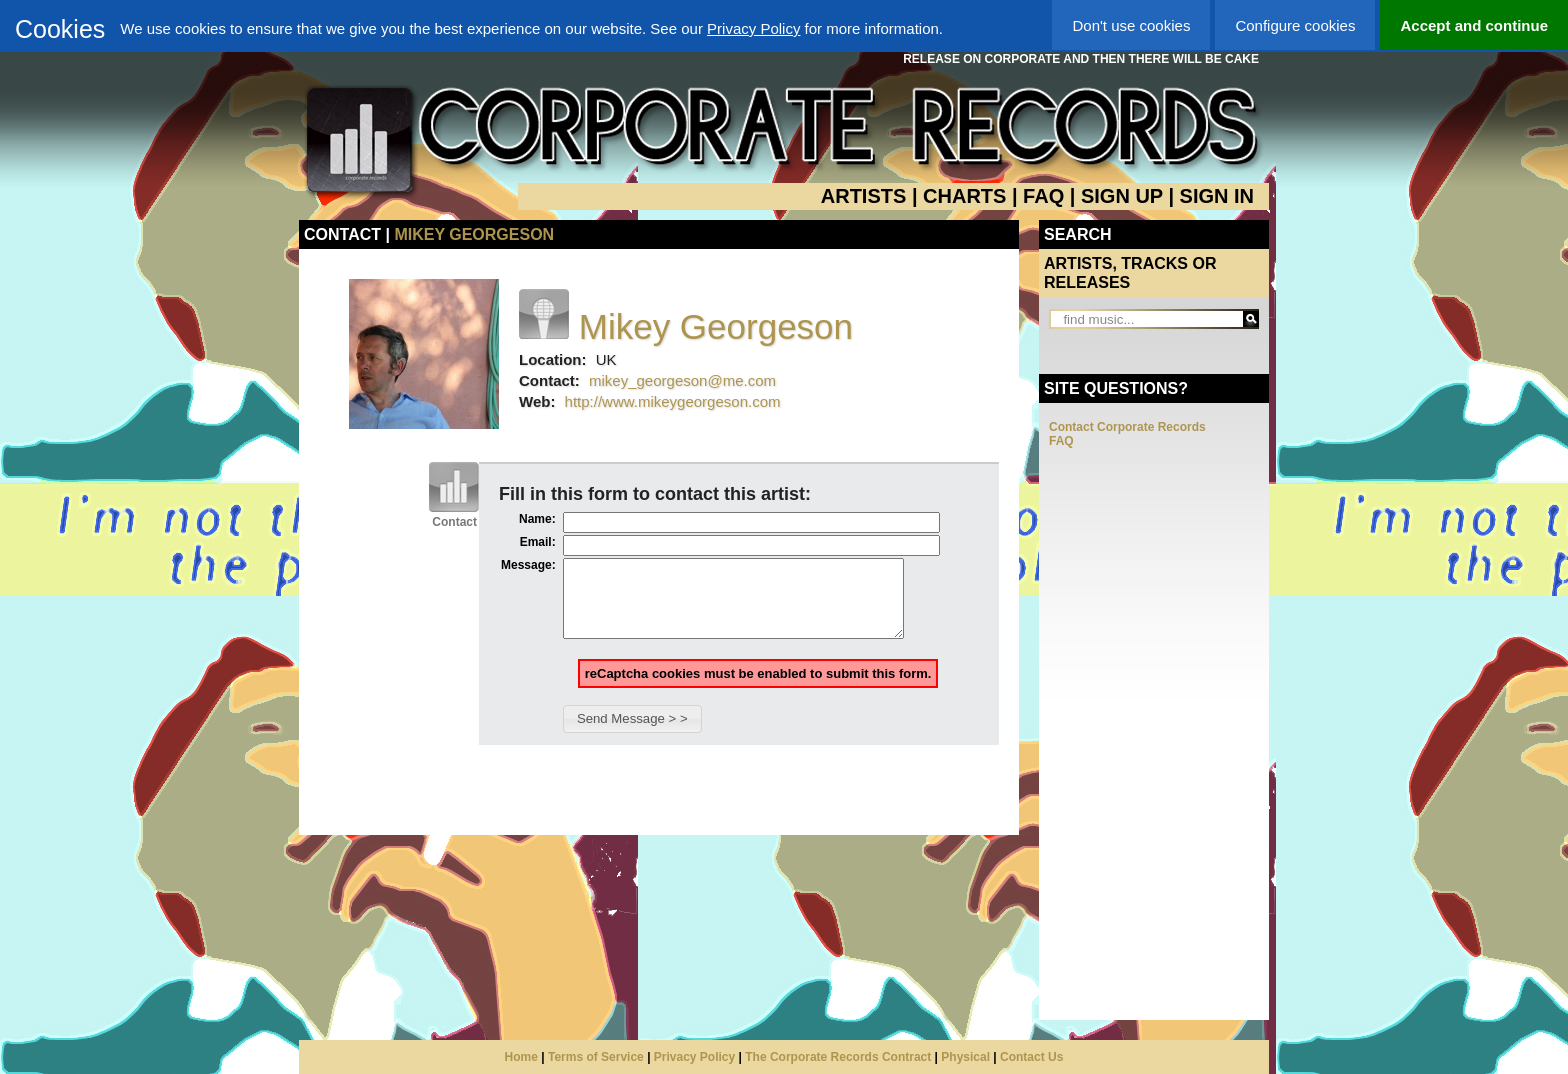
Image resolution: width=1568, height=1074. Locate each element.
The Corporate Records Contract (838, 1057)
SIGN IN (1217, 196)
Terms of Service (596, 1057)
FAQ (1043, 196)
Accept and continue (1474, 25)
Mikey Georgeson (474, 234)
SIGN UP (1122, 196)
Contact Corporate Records (1127, 427)
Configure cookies (1295, 25)
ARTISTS (864, 196)
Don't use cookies (1131, 25)
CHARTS (964, 196)
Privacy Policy (753, 28)
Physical (965, 1057)
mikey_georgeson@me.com (682, 380)
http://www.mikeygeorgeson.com (673, 401)
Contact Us (1031, 1057)
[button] (632, 734)
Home (521, 1057)
